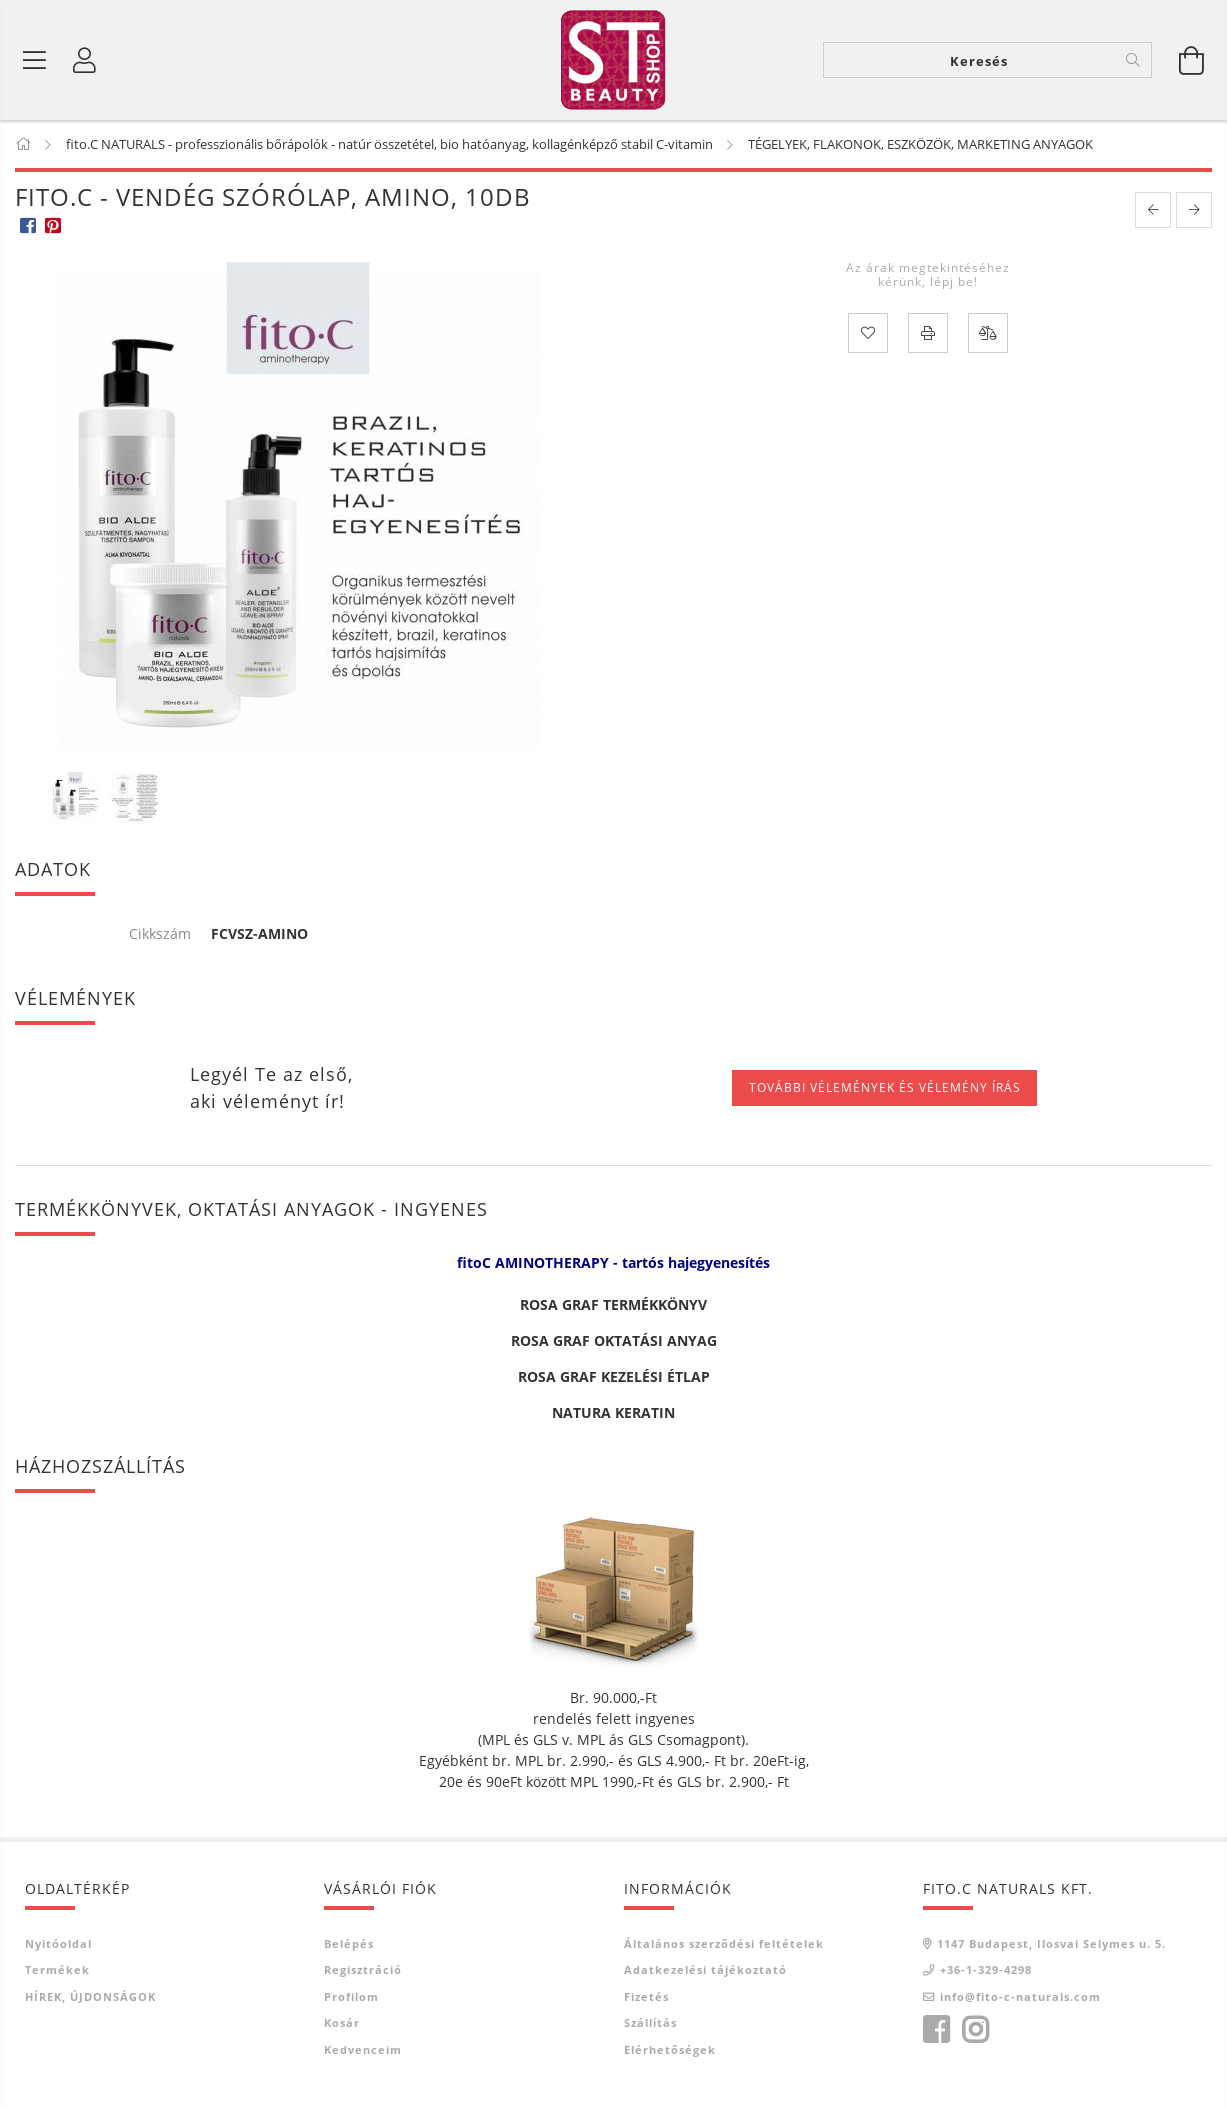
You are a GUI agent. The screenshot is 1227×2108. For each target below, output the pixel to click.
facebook (936, 2030)
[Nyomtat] (928, 333)
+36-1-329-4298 (986, 1969)
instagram (975, 2030)
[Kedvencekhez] (868, 333)
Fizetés (646, 1996)
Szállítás (650, 2022)
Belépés (349, 1943)
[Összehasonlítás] (988, 333)
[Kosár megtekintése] (1192, 60)
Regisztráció (363, 1969)
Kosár (342, 2022)
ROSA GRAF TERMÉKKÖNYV (613, 1304)
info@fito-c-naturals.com (1020, 1996)
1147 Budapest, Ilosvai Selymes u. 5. (1051, 1943)
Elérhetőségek (670, 2049)
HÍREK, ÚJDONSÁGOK (90, 1996)
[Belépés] (85, 60)
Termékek (57, 1969)
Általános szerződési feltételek (724, 1943)
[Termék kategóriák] (35, 60)
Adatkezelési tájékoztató (705, 1969)
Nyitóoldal (58, 1943)
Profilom (351, 1996)
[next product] (1194, 210)
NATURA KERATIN (613, 1412)
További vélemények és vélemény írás (885, 1087)
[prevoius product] (1153, 210)
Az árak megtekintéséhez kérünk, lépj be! (928, 274)
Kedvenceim (363, 2049)
